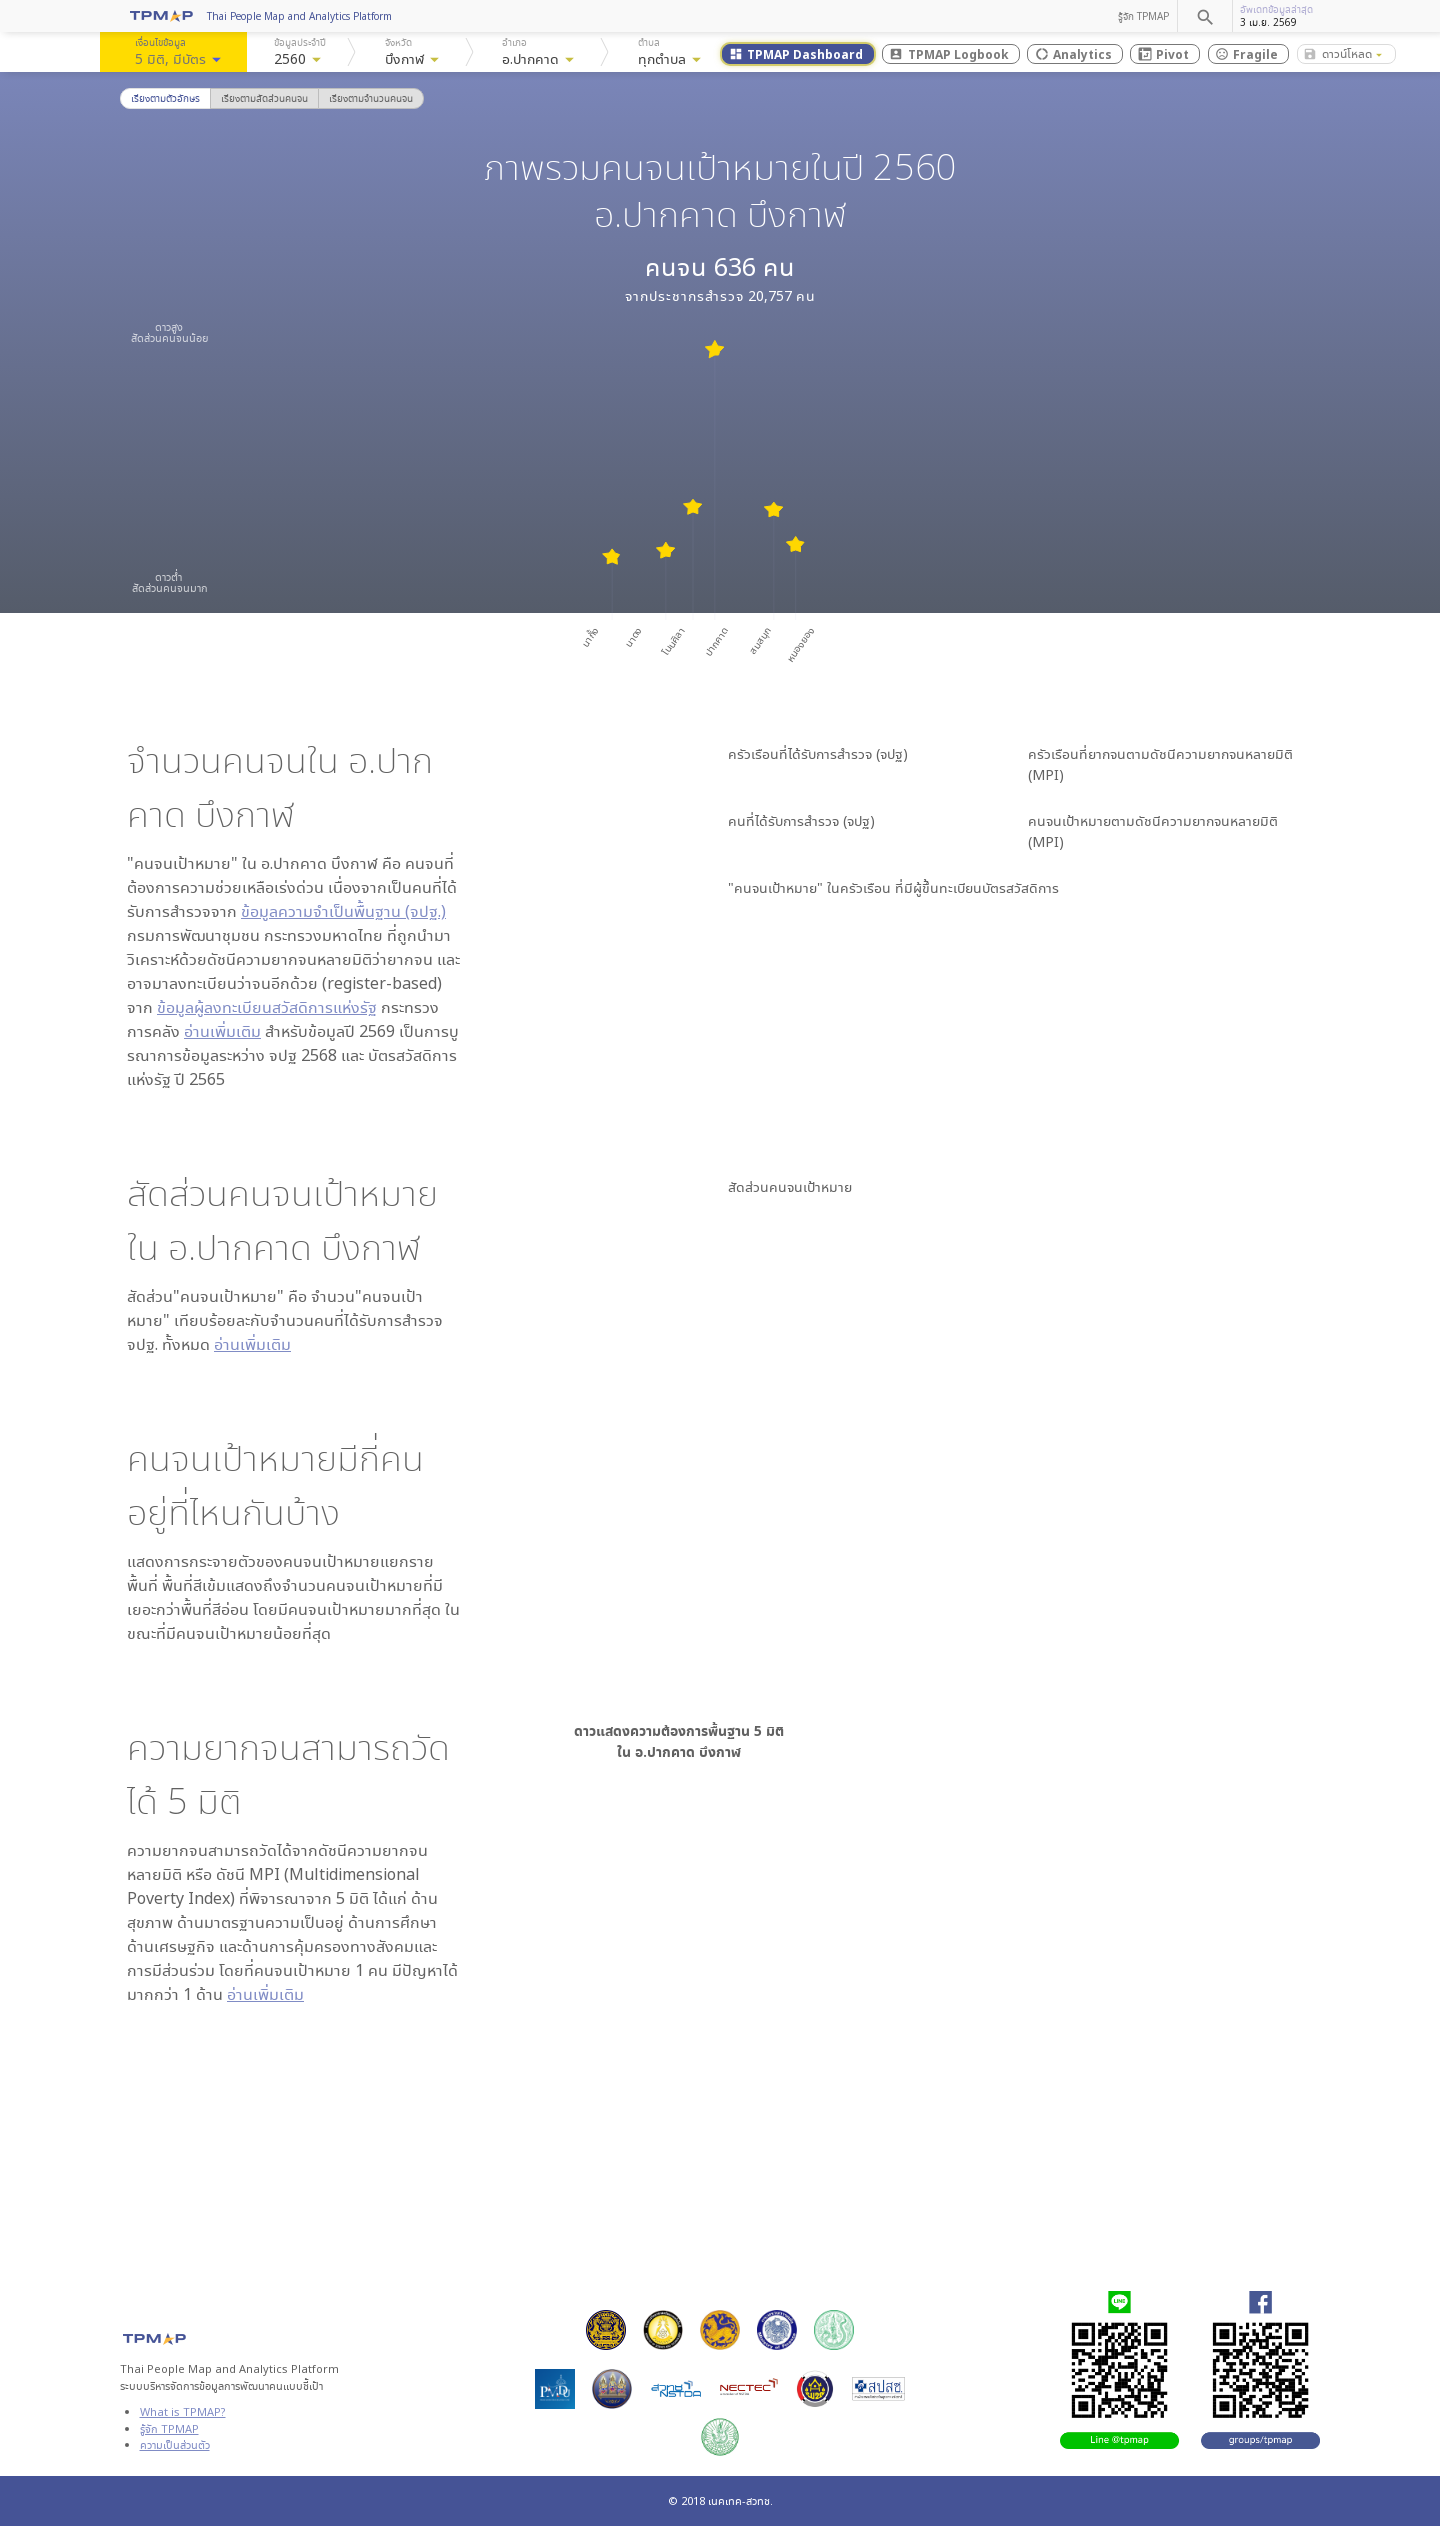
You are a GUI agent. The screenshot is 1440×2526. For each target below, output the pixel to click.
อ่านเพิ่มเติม (222, 1031)
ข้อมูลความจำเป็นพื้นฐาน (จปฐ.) (343, 911)
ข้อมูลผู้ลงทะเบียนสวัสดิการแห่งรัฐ (267, 1007)
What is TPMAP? (183, 2411)
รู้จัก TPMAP (1143, 16)
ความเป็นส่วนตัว (175, 2444)
